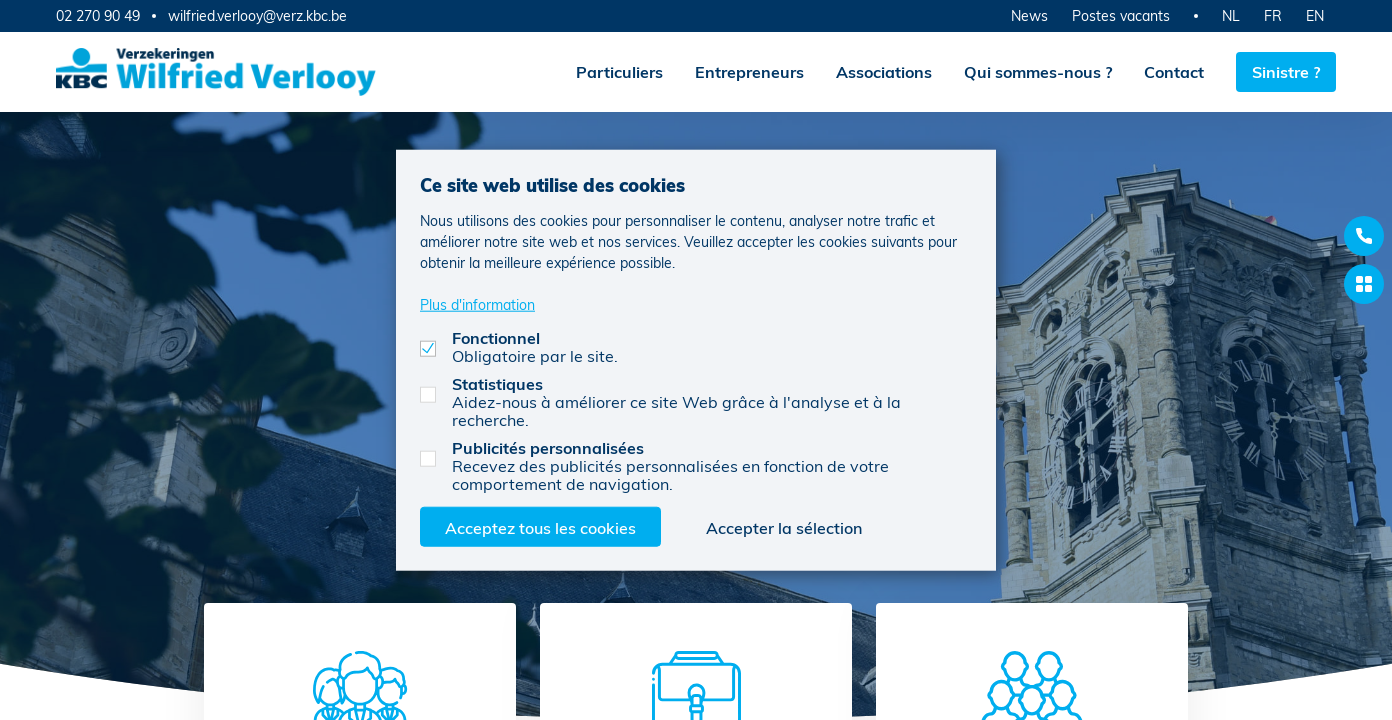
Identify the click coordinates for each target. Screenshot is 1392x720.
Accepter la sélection (784, 526)
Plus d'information (477, 303)
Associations (884, 71)
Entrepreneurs (749, 71)
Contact (1174, 71)
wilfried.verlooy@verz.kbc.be (257, 16)
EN (1315, 15)
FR (1273, 15)
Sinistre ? (1286, 71)
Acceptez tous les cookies (540, 526)
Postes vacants (1121, 15)
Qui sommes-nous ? (1038, 71)
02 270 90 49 (98, 15)
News (1029, 15)
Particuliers (619, 71)
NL (1231, 15)
